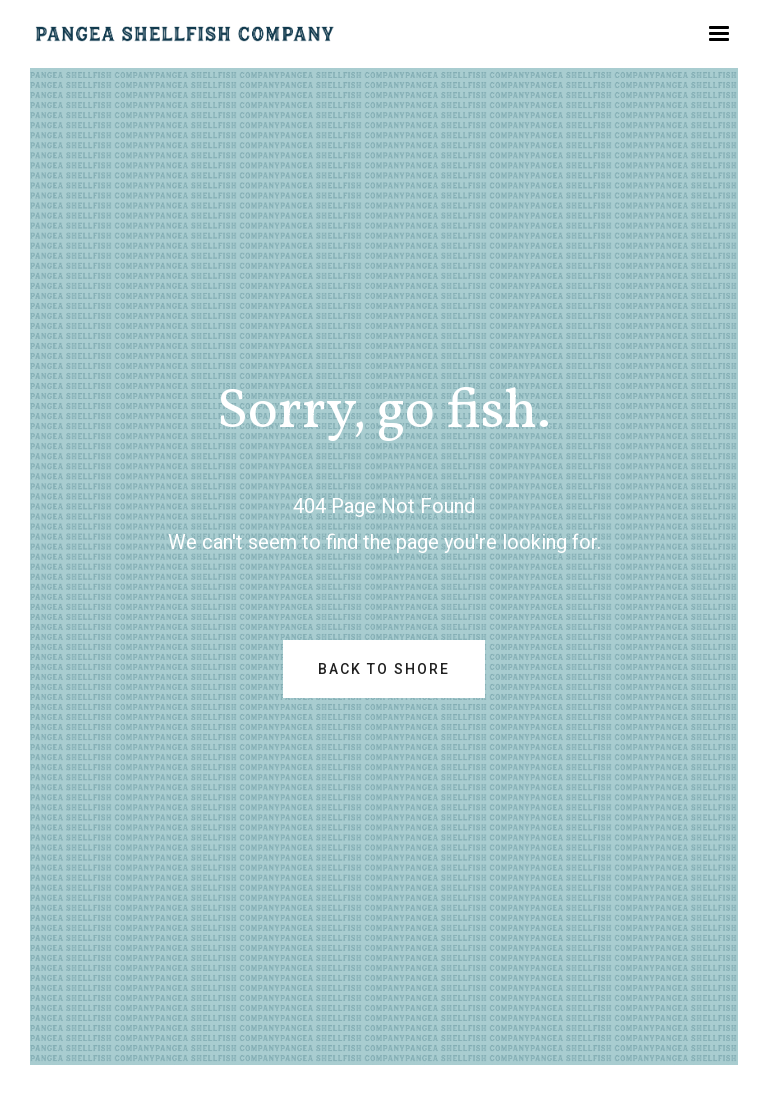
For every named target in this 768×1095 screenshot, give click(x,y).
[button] (719, 34)
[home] (185, 34)
